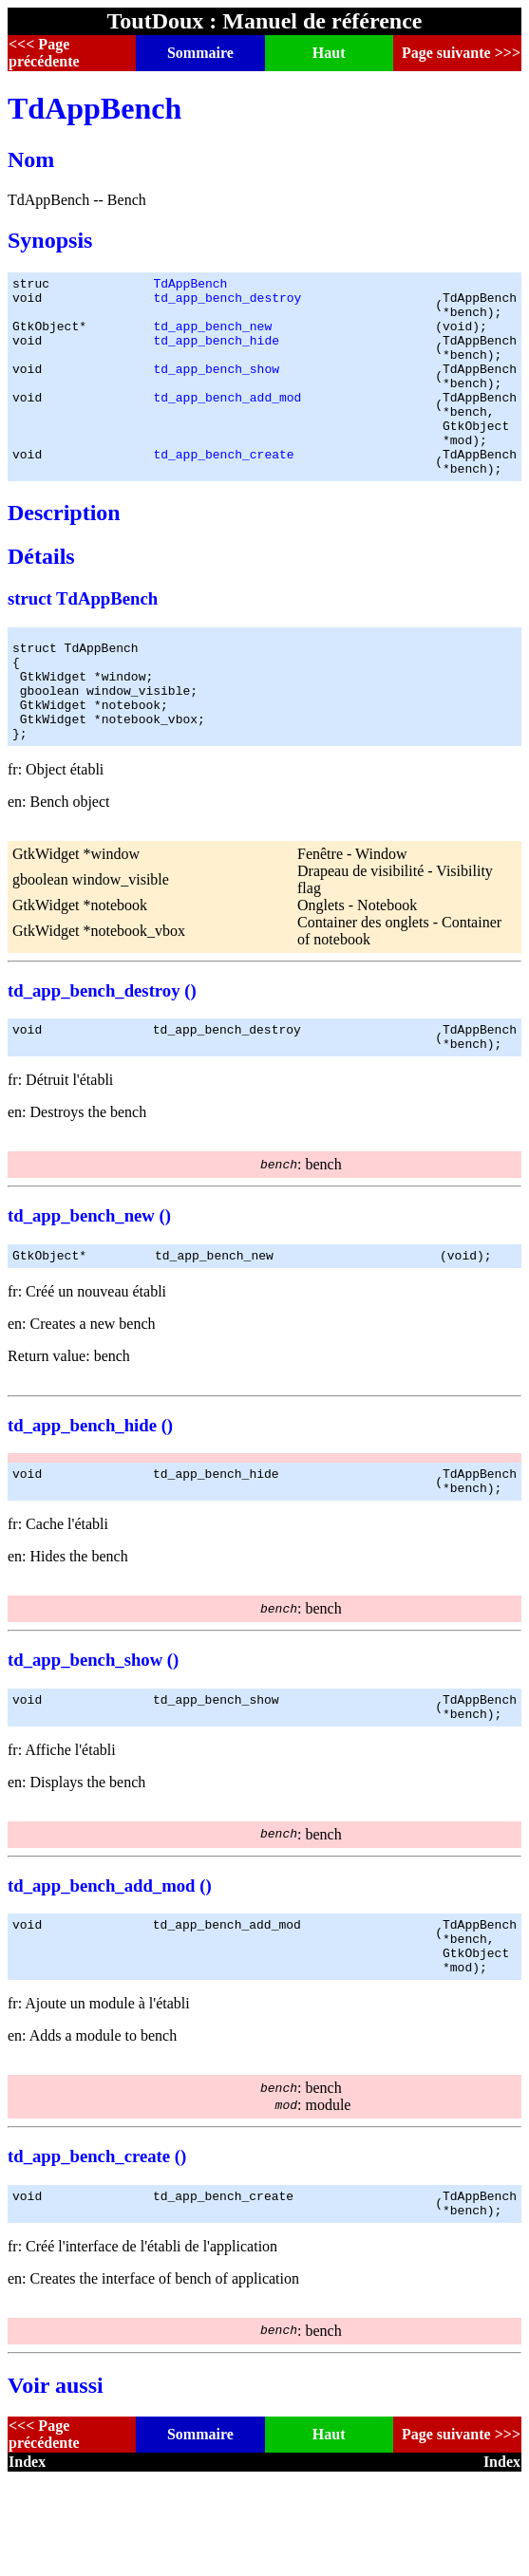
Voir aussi (56, 2482)
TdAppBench (94, 108)
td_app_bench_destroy (227, 302)
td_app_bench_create (223, 490)
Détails (41, 596)
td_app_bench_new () (89, 1281)
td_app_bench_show (216, 388)
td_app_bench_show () (93, 1734)
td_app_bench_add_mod (227, 422)
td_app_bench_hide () (90, 1493)
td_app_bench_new (212, 336)
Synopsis (50, 240)
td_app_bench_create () (97, 2247)
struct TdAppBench (83, 638)
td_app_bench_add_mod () (110, 1965)
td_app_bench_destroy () (102, 1050)
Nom (31, 159)
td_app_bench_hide (216, 354)
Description (64, 552)
